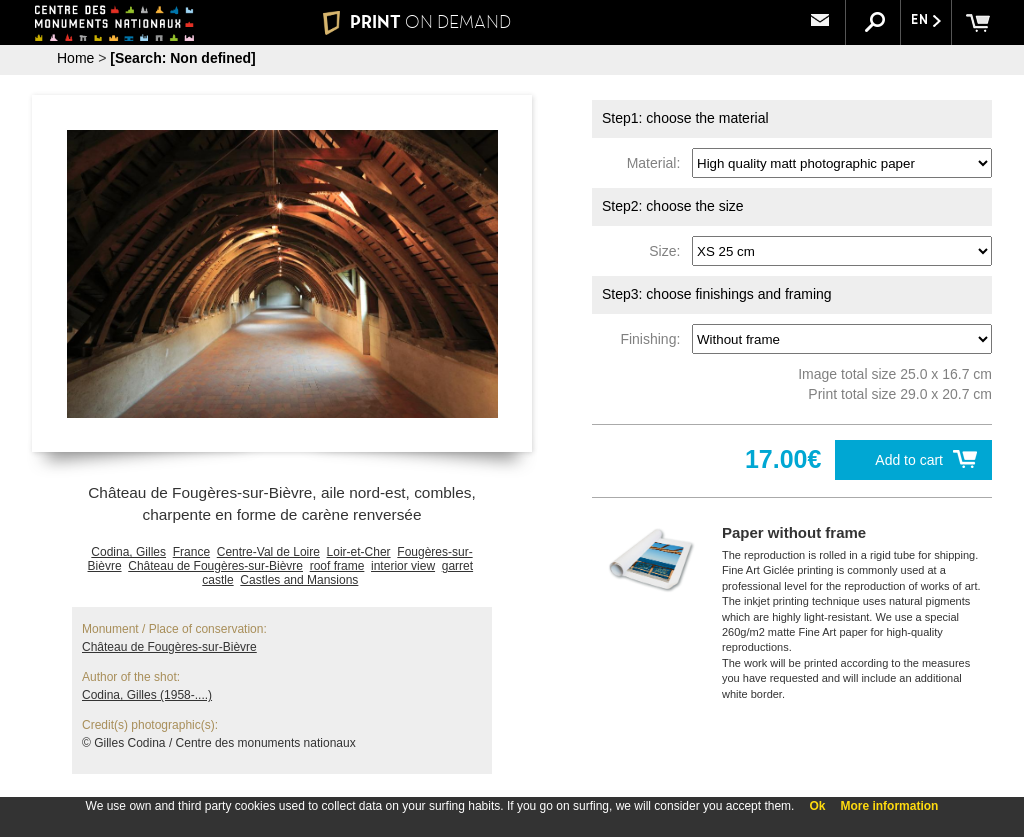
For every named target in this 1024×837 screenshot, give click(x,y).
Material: (657, 163)
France (191, 552)
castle (217, 580)
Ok (817, 806)
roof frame (337, 566)
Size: (668, 251)
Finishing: (654, 339)
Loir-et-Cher (359, 552)
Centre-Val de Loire (268, 552)
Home (75, 58)
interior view (403, 566)
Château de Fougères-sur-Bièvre (215, 566)
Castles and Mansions (299, 580)
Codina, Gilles (128, 552)
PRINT (417, 22)
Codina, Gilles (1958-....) (147, 695)
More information (889, 806)
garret (457, 566)
